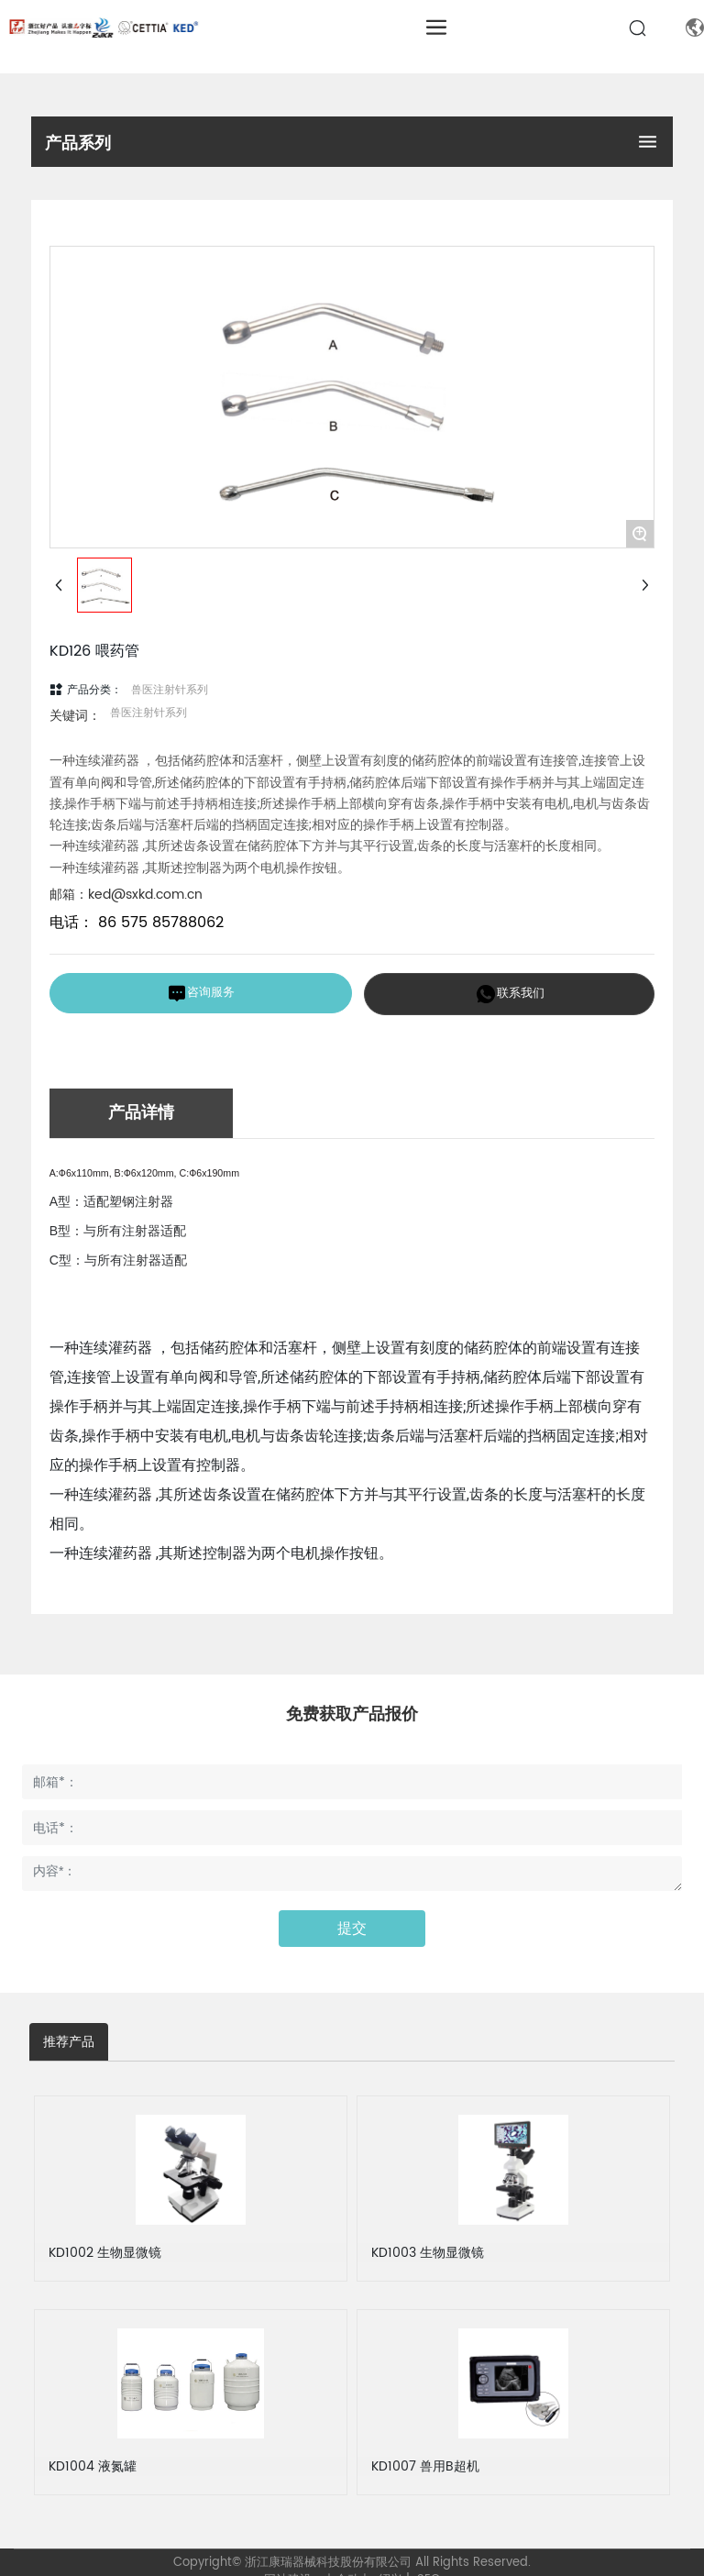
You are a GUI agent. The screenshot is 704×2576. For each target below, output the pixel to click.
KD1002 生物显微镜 (105, 2252)
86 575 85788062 (159, 922)
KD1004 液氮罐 (93, 2466)
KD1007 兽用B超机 (425, 2466)
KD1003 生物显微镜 (427, 2252)
